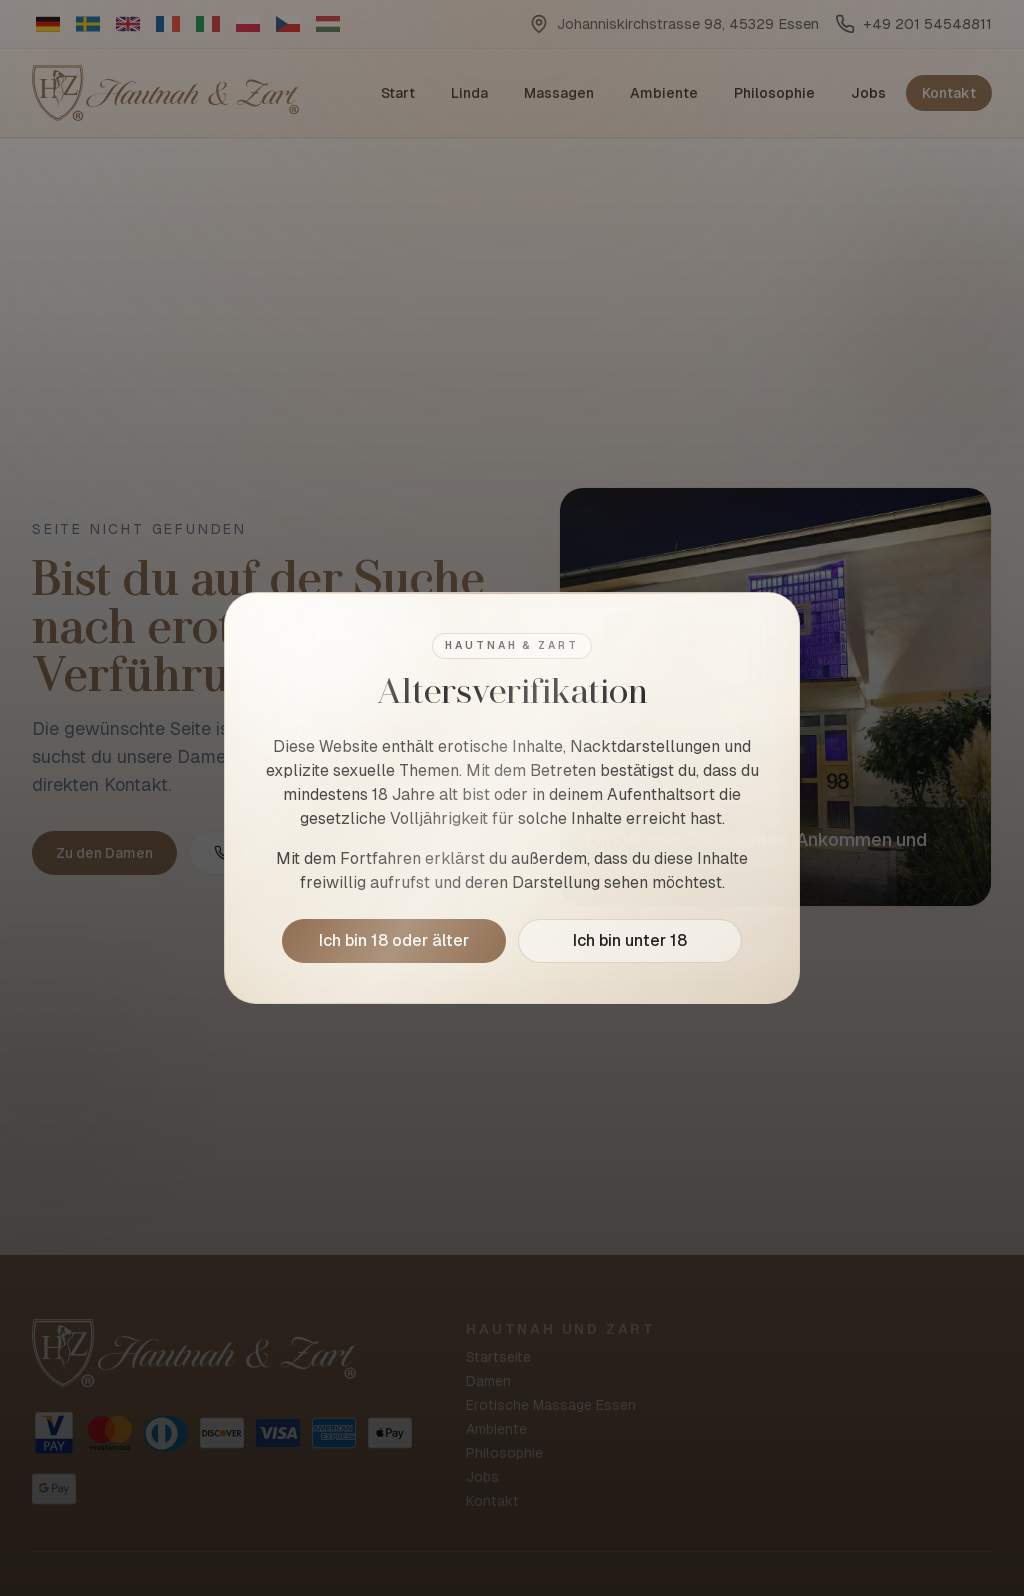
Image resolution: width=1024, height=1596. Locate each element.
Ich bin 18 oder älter (394, 940)
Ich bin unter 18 (630, 940)
